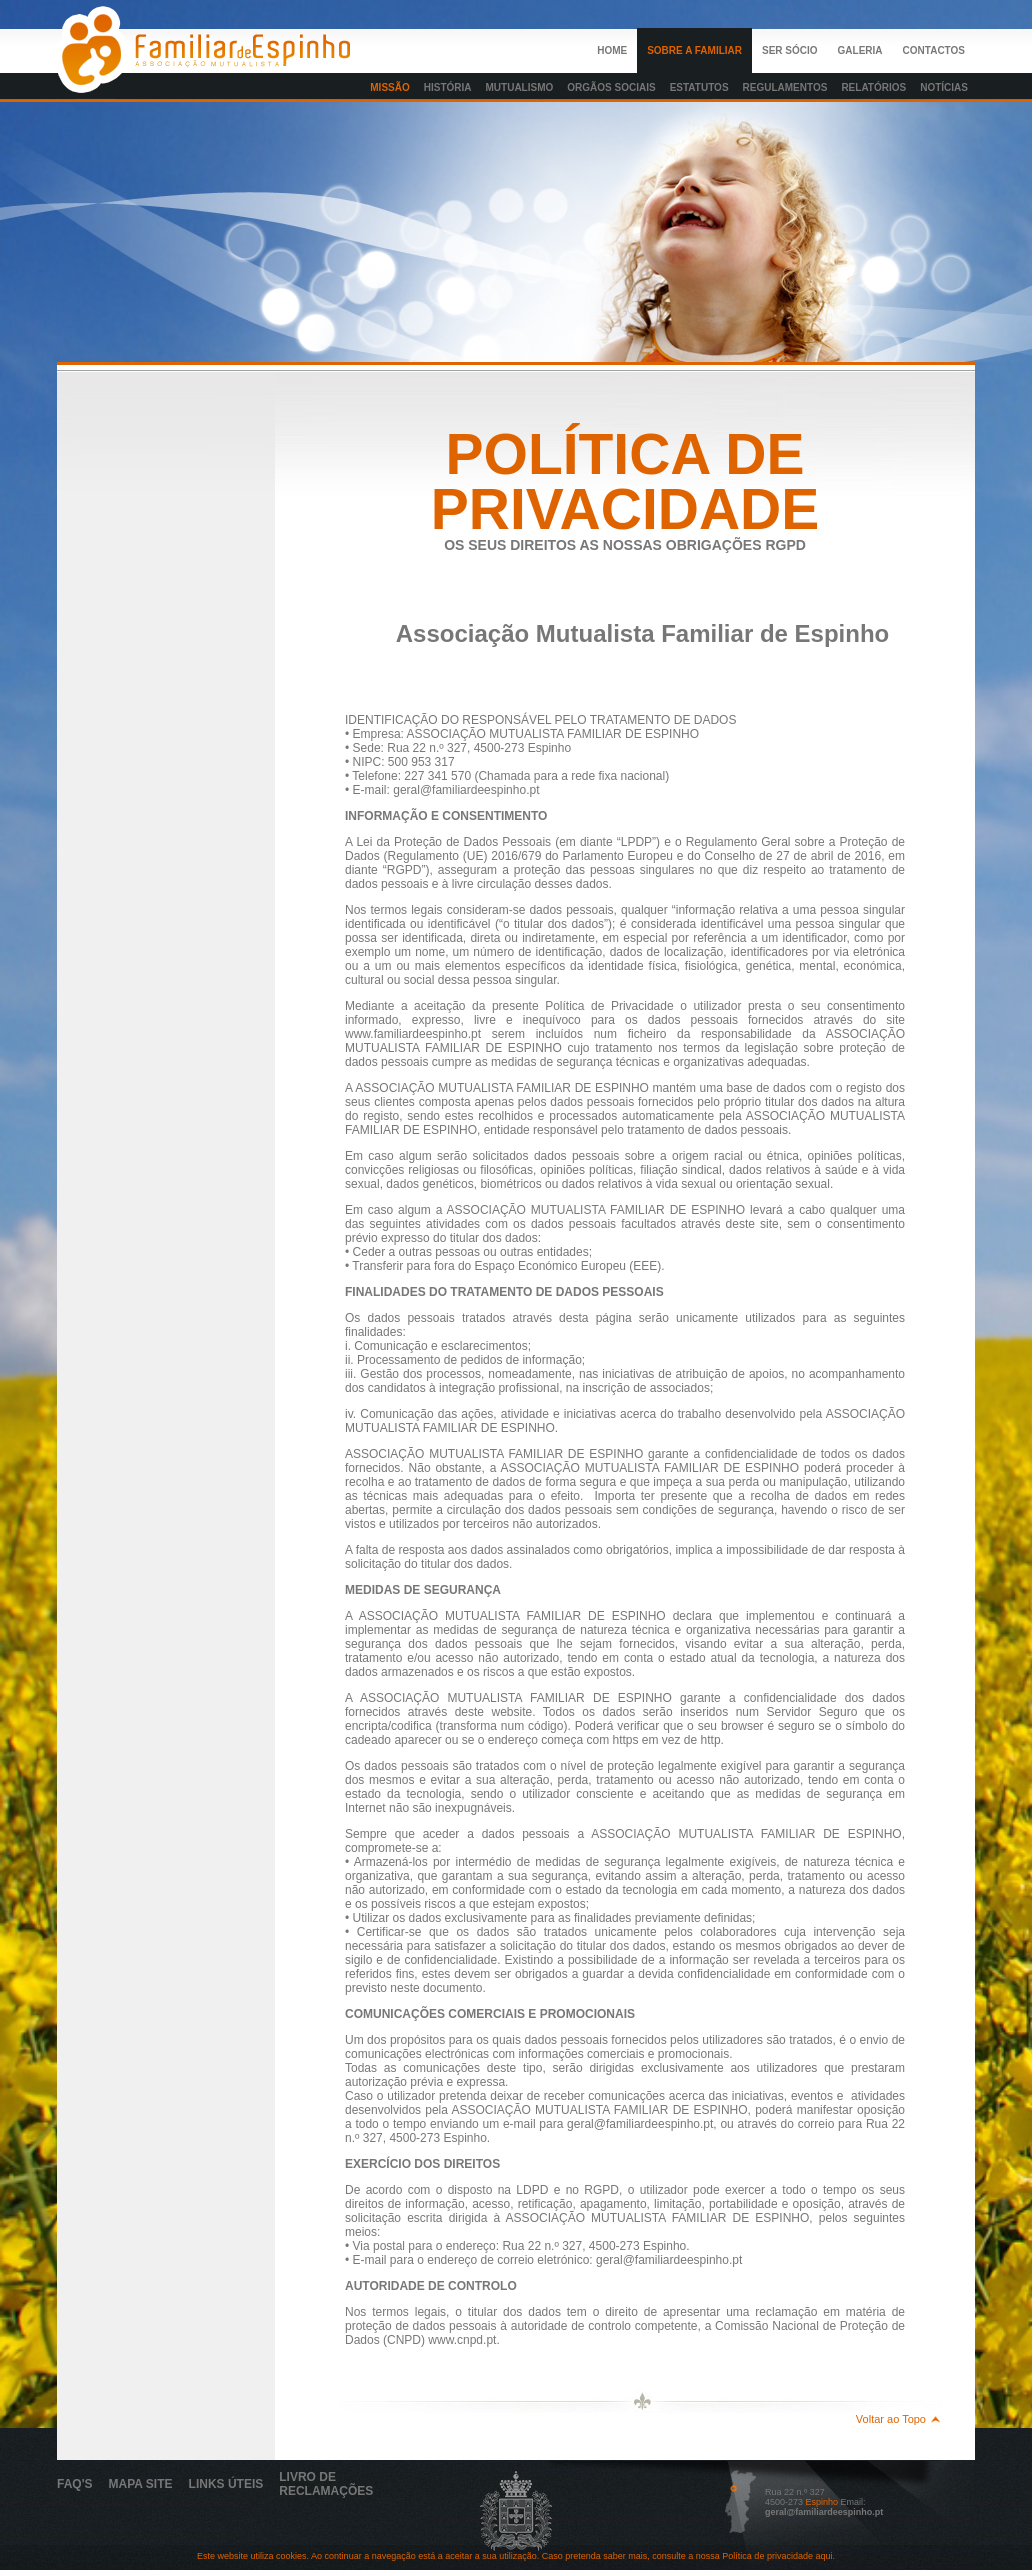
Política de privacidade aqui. (777, 2556)
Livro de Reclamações (326, 2484)
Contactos (934, 50)
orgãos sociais (611, 87)
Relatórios (873, 87)
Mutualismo (520, 87)
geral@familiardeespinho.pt (824, 2512)
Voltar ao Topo (891, 2419)
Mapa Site (141, 2484)
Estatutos (699, 87)
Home (612, 50)
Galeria (860, 50)
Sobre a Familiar (694, 50)
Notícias (944, 87)
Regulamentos (785, 87)
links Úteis (226, 2484)
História (448, 87)
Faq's (75, 2484)
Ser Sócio (790, 50)
